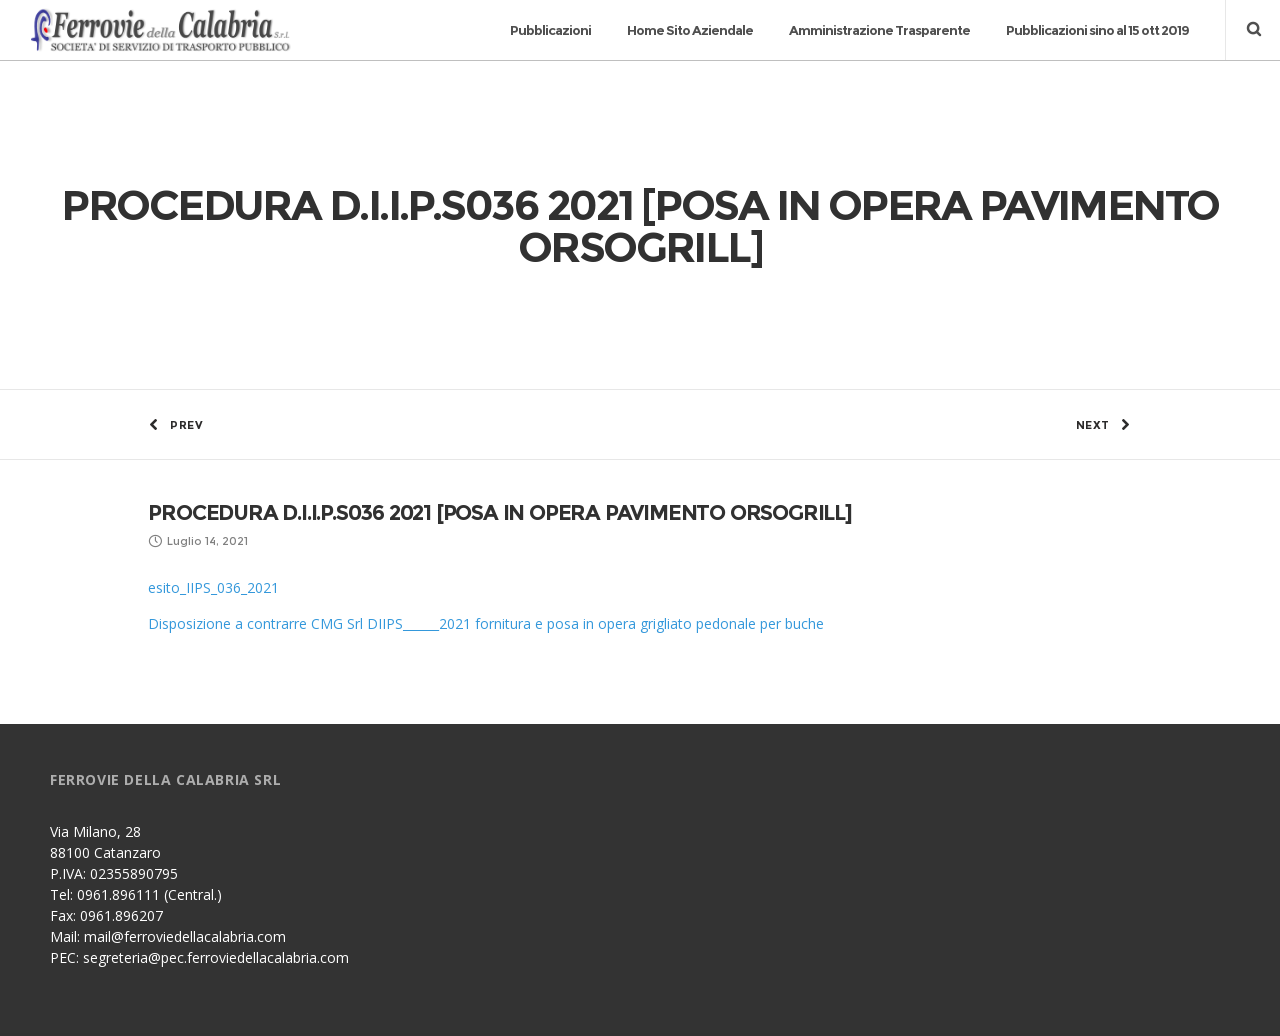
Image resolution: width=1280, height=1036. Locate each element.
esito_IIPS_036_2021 (213, 516)
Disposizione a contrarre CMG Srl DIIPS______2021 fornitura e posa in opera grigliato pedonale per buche (486, 552)
